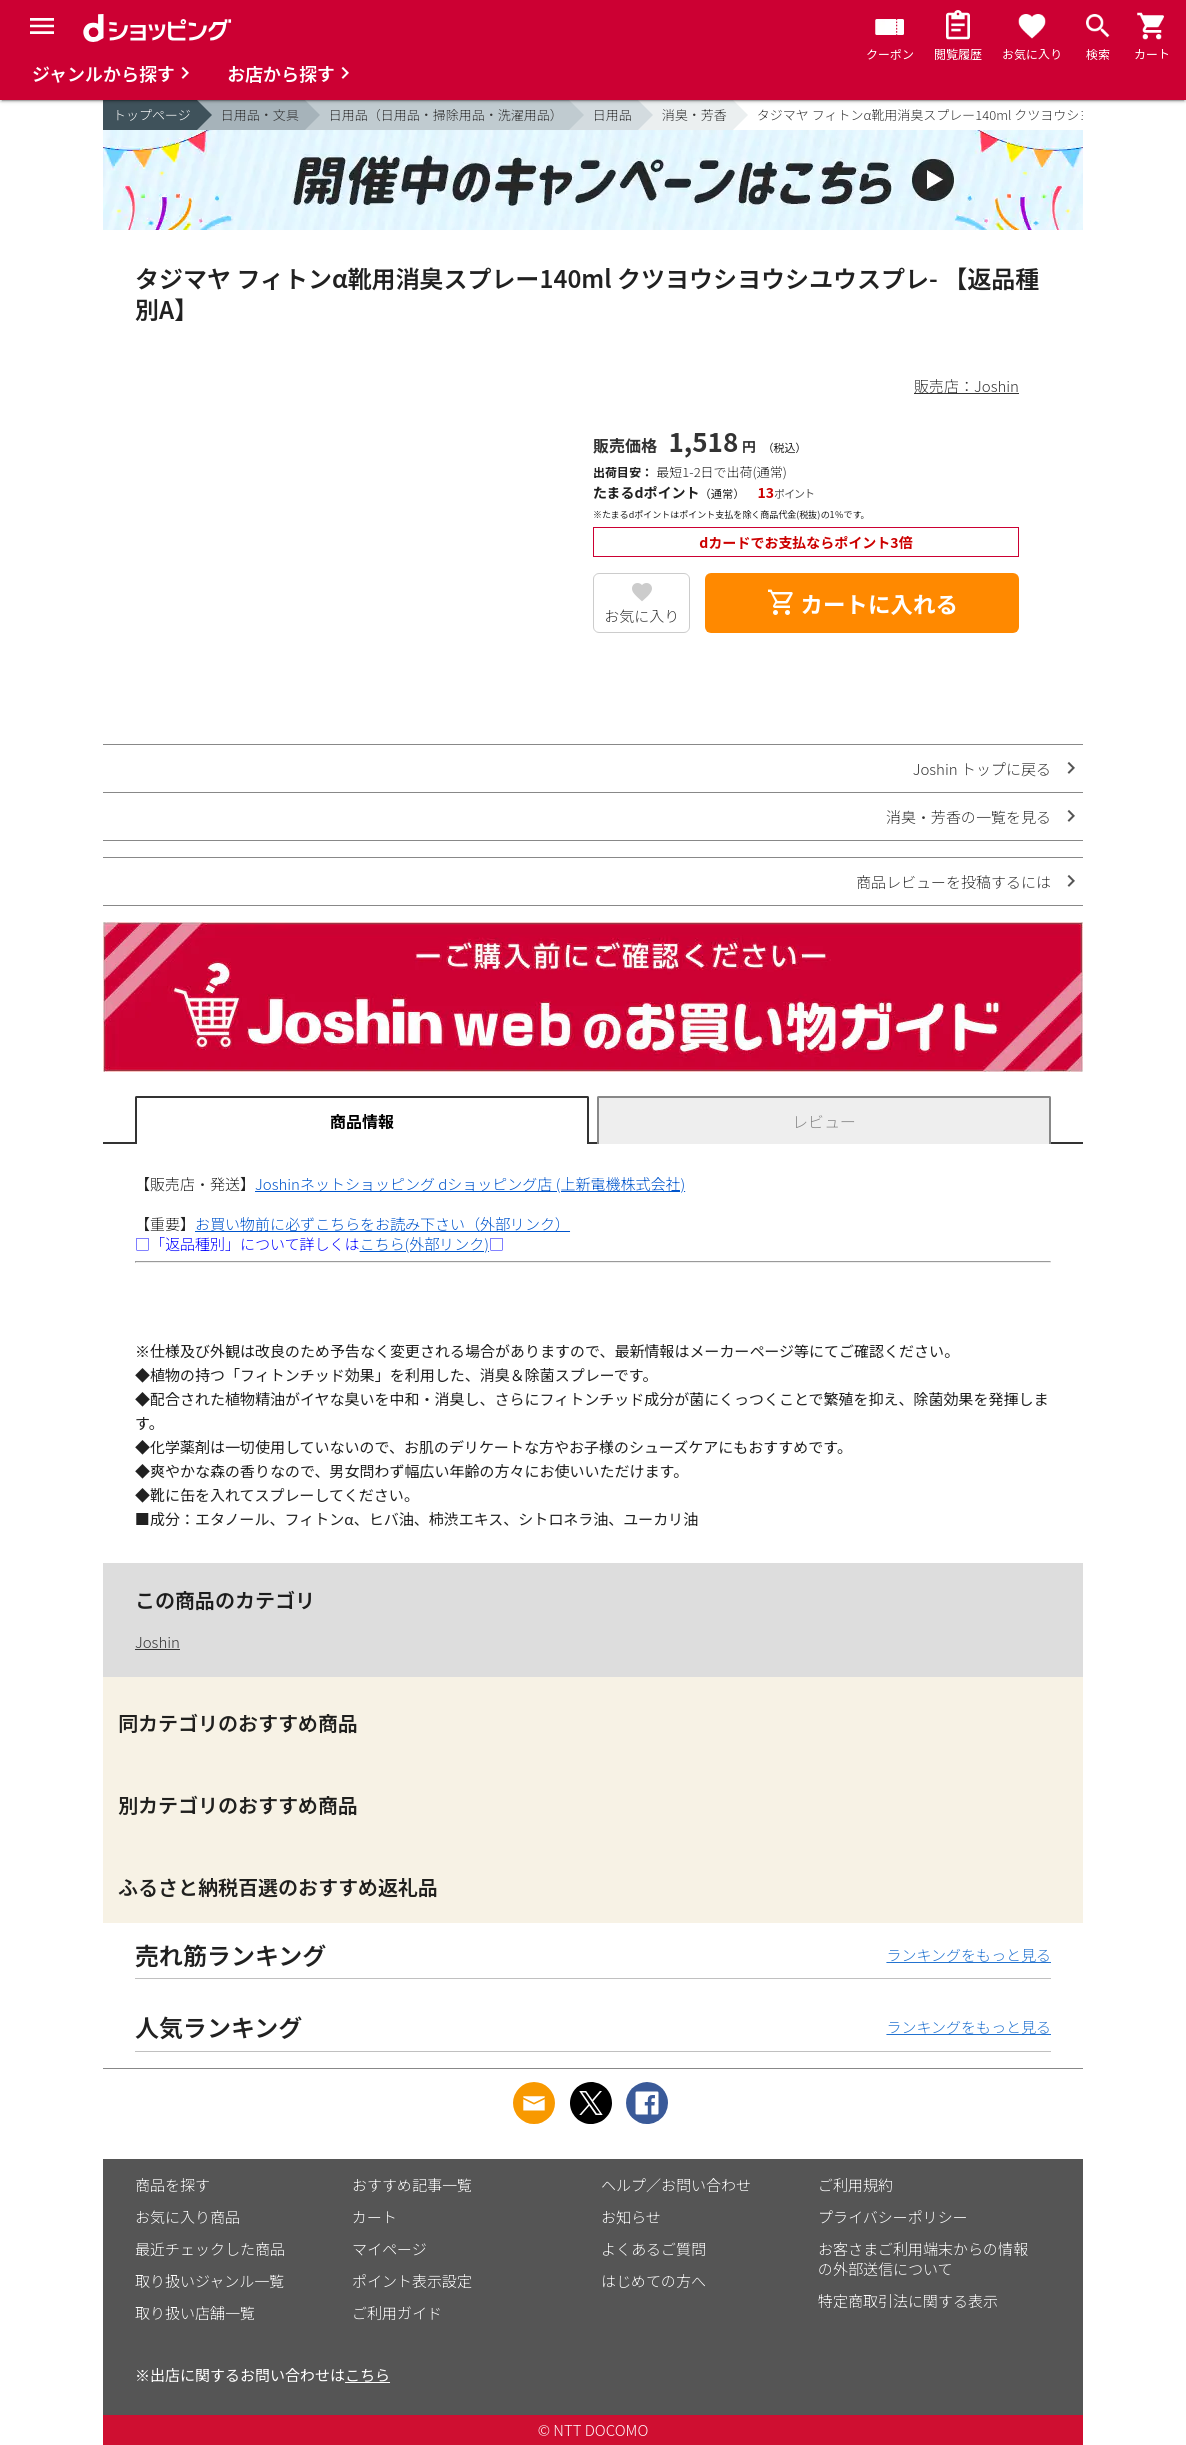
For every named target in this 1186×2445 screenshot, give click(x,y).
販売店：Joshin (966, 385)
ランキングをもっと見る (968, 1954)
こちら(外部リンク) (424, 1243)
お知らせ (631, 2216)
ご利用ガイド (397, 2312)
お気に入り (641, 615)
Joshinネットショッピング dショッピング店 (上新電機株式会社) (470, 1183)
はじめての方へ (653, 2280)
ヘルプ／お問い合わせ (676, 2184)
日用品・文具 (260, 114)
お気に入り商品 (187, 2216)
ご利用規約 (855, 2184)
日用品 (612, 114)
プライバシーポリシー (893, 2216)
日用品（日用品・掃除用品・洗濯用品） (446, 114)
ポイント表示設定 (412, 2280)
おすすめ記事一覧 (412, 2184)
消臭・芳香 (694, 114)
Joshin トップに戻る (982, 768)
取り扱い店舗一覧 (195, 2312)
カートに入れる (862, 603)
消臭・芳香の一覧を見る (968, 816)
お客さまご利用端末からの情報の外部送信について (923, 2258)
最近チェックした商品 (210, 2248)
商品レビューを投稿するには (953, 881)
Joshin (157, 1641)
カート (374, 2216)
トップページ (152, 114)
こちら (367, 2374)
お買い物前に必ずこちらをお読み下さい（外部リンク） (382, 1223)
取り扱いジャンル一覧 (209, 2280)
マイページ (389, 2248)
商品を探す (172, 2184)
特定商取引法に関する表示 (908, 2300)
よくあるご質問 (653, 2248)
